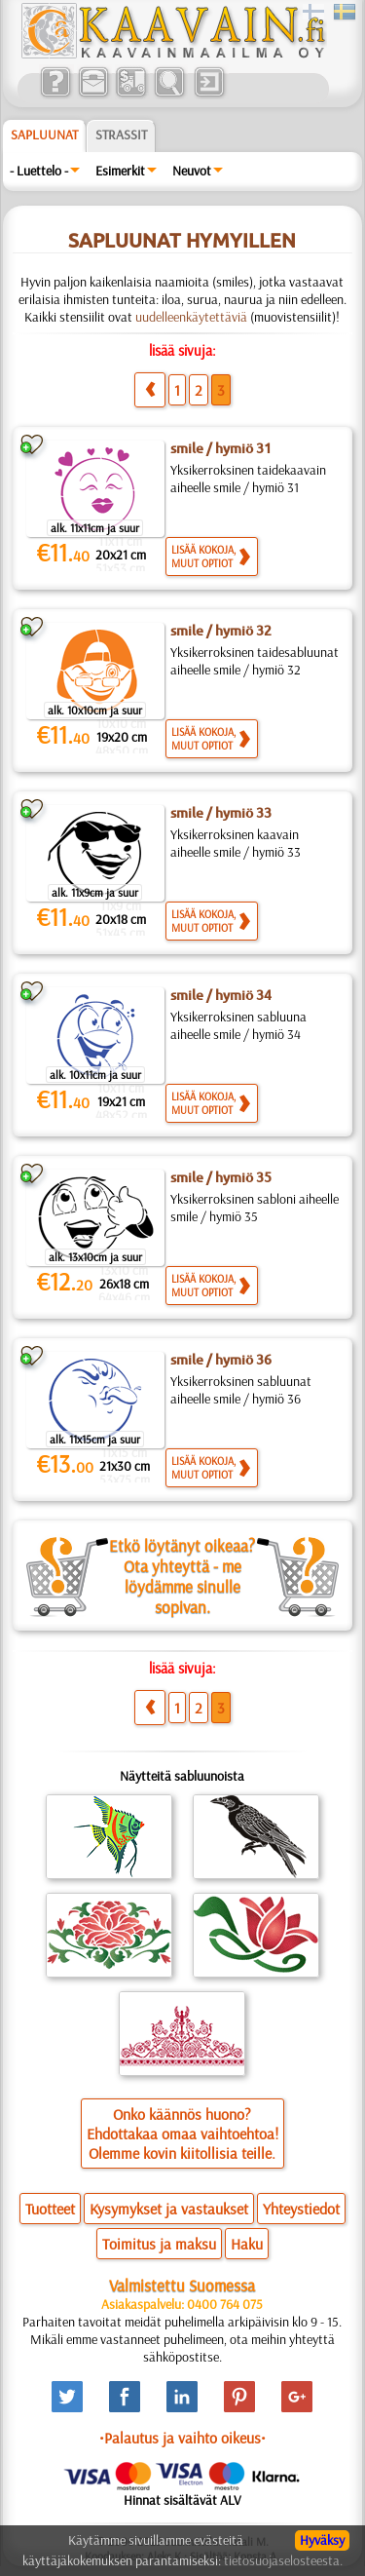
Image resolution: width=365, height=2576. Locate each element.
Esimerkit (120, 170)
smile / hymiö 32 (221, 630)
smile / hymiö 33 (221, 813)
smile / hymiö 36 (221, 1359)
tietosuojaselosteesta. (283, 2560)
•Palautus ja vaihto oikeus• (182, 2437)
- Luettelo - (39, 170)
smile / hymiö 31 (221, 448)
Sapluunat (44, 134)
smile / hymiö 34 (221, 995)
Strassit (121, 134)
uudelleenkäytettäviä (191, 317)
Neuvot (191, 170)
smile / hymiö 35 (221, 1177)
